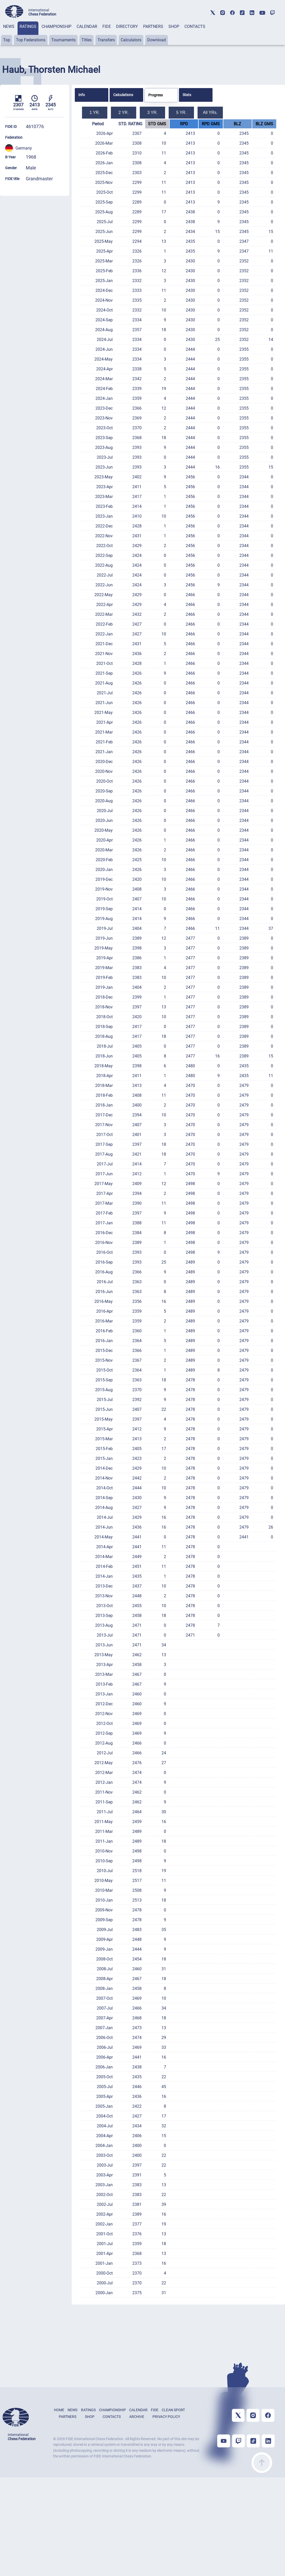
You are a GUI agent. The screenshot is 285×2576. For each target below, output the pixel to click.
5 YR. (181, 112)
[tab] (9, 33)
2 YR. (123, 112)
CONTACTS (194, 26)
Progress (155, 95)
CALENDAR (87, 26)
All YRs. (210, 112)
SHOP (173, 26)
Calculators (131, 39)
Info (81, 95)
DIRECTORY (127, 26)
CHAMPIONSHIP (56, 26)
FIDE (106, 26)
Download (156, 39)
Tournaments (63, 39)
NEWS (8, 26)
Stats (187, 95)
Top (6, 39)
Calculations (123, 95)
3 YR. (152, 112)
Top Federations (30, 39)
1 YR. (94, 112)
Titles (87, 39)
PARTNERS (153, 26)
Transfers (106, 39)
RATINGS (28, 26)
